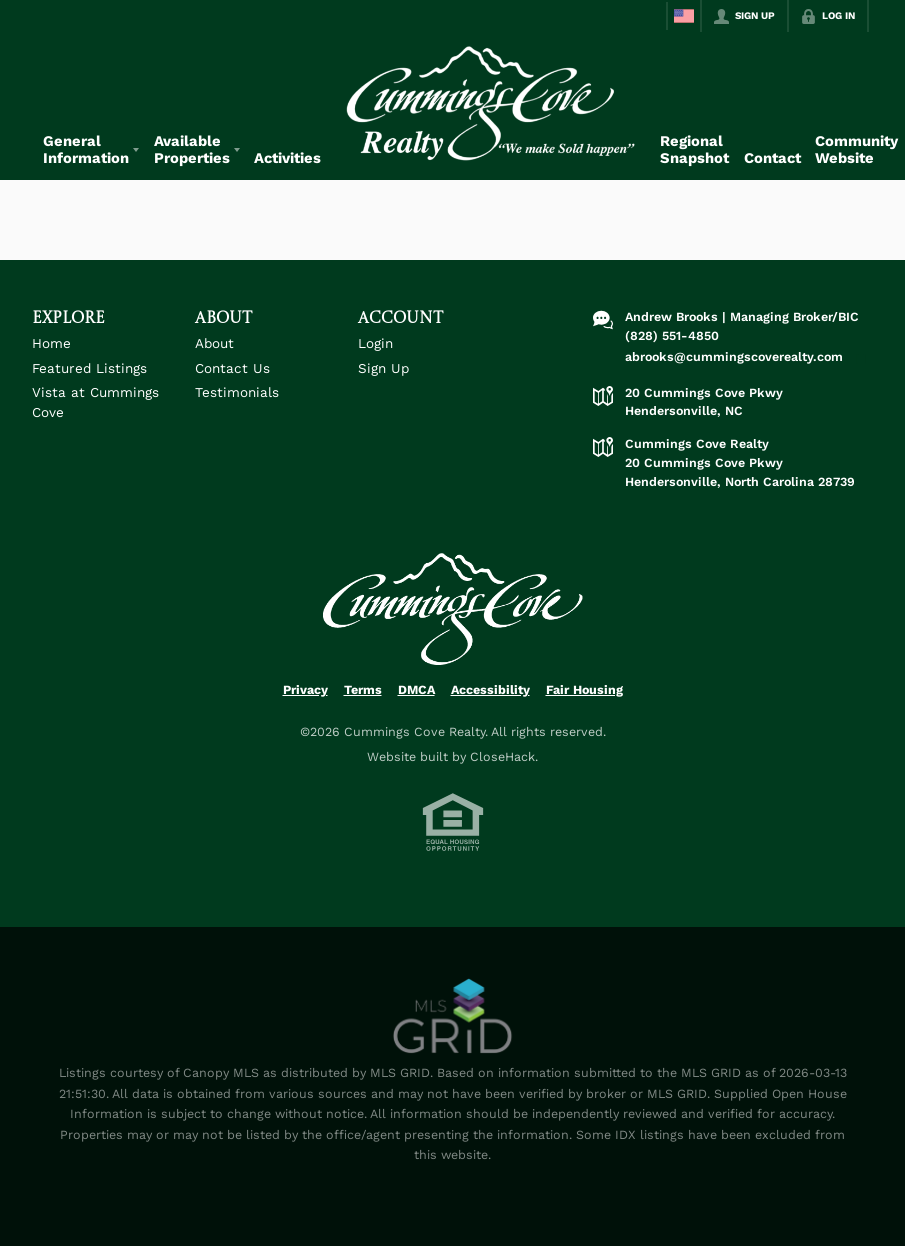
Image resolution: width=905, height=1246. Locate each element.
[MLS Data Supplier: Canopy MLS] (452, 1017)
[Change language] (684, 16)
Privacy (305, 689)
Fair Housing (584, 689)
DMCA (416, 689)
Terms (363, 689)
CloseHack (502, 756)
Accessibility (490, 689)
